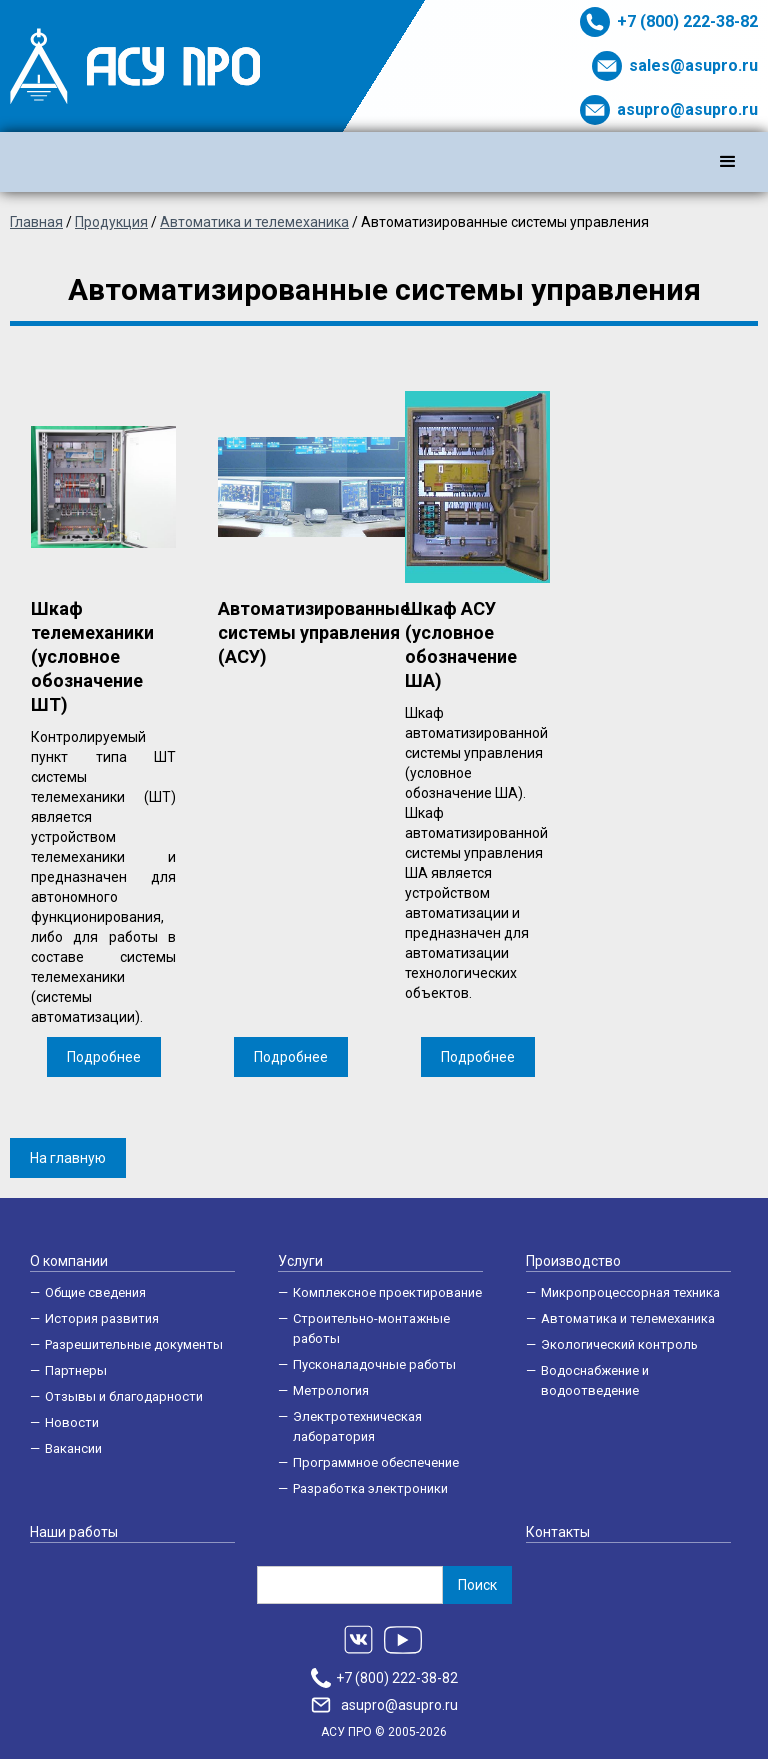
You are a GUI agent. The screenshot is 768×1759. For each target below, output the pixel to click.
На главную (68, 1158)
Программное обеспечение (376, 1462)
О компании (69, 1261)
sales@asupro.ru (693, 65)
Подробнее (104, 1057)
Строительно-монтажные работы (371, 1328)
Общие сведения (95, 1292)
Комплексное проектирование (387, 1292)
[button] (728, 162)
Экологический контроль (619, 1344)
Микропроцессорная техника (630, 1292)
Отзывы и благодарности (124, 1396)
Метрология (331, 1390)
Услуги (300, 1261)
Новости (72, 1422)
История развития (102, 1318)
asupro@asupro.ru (687, 109)
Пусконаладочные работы (374, 1364)
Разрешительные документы (134, 1344)
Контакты (558, 1532)
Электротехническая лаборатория (357, 1426)
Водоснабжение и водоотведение (595, 1380)
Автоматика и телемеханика (628, 1318)
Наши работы (74, 1532)
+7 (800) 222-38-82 (687, 21)
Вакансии (73, 1448)
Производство (573, 1261)
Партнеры (76, 1370)
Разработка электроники (370, 1488)
